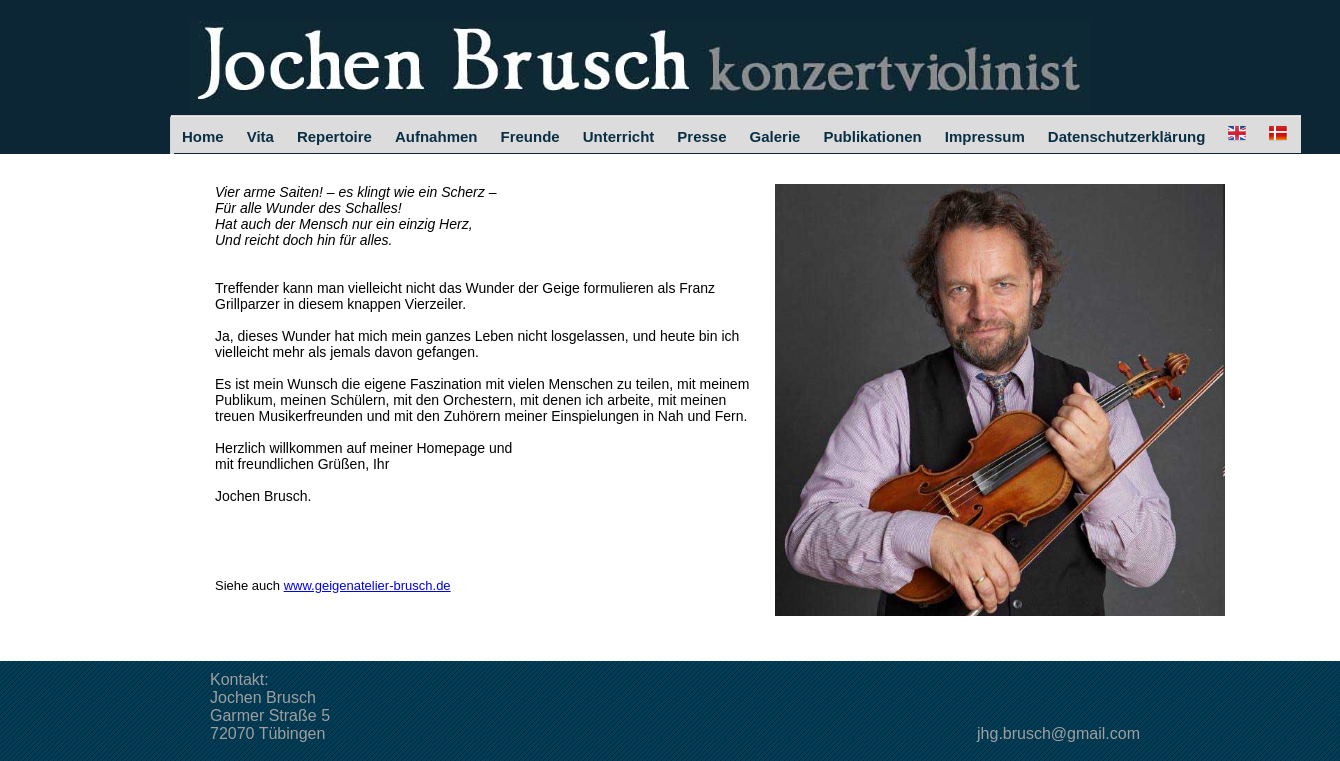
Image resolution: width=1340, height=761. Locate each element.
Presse (701, 136)
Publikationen (872, 136)
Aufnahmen (436, 136)
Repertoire (334, 136)
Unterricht (619, 136)
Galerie (775, 136)
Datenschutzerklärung (1127, 136)
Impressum (985, 136)
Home (203, 136)
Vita (260, 136)
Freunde (529, 136)
